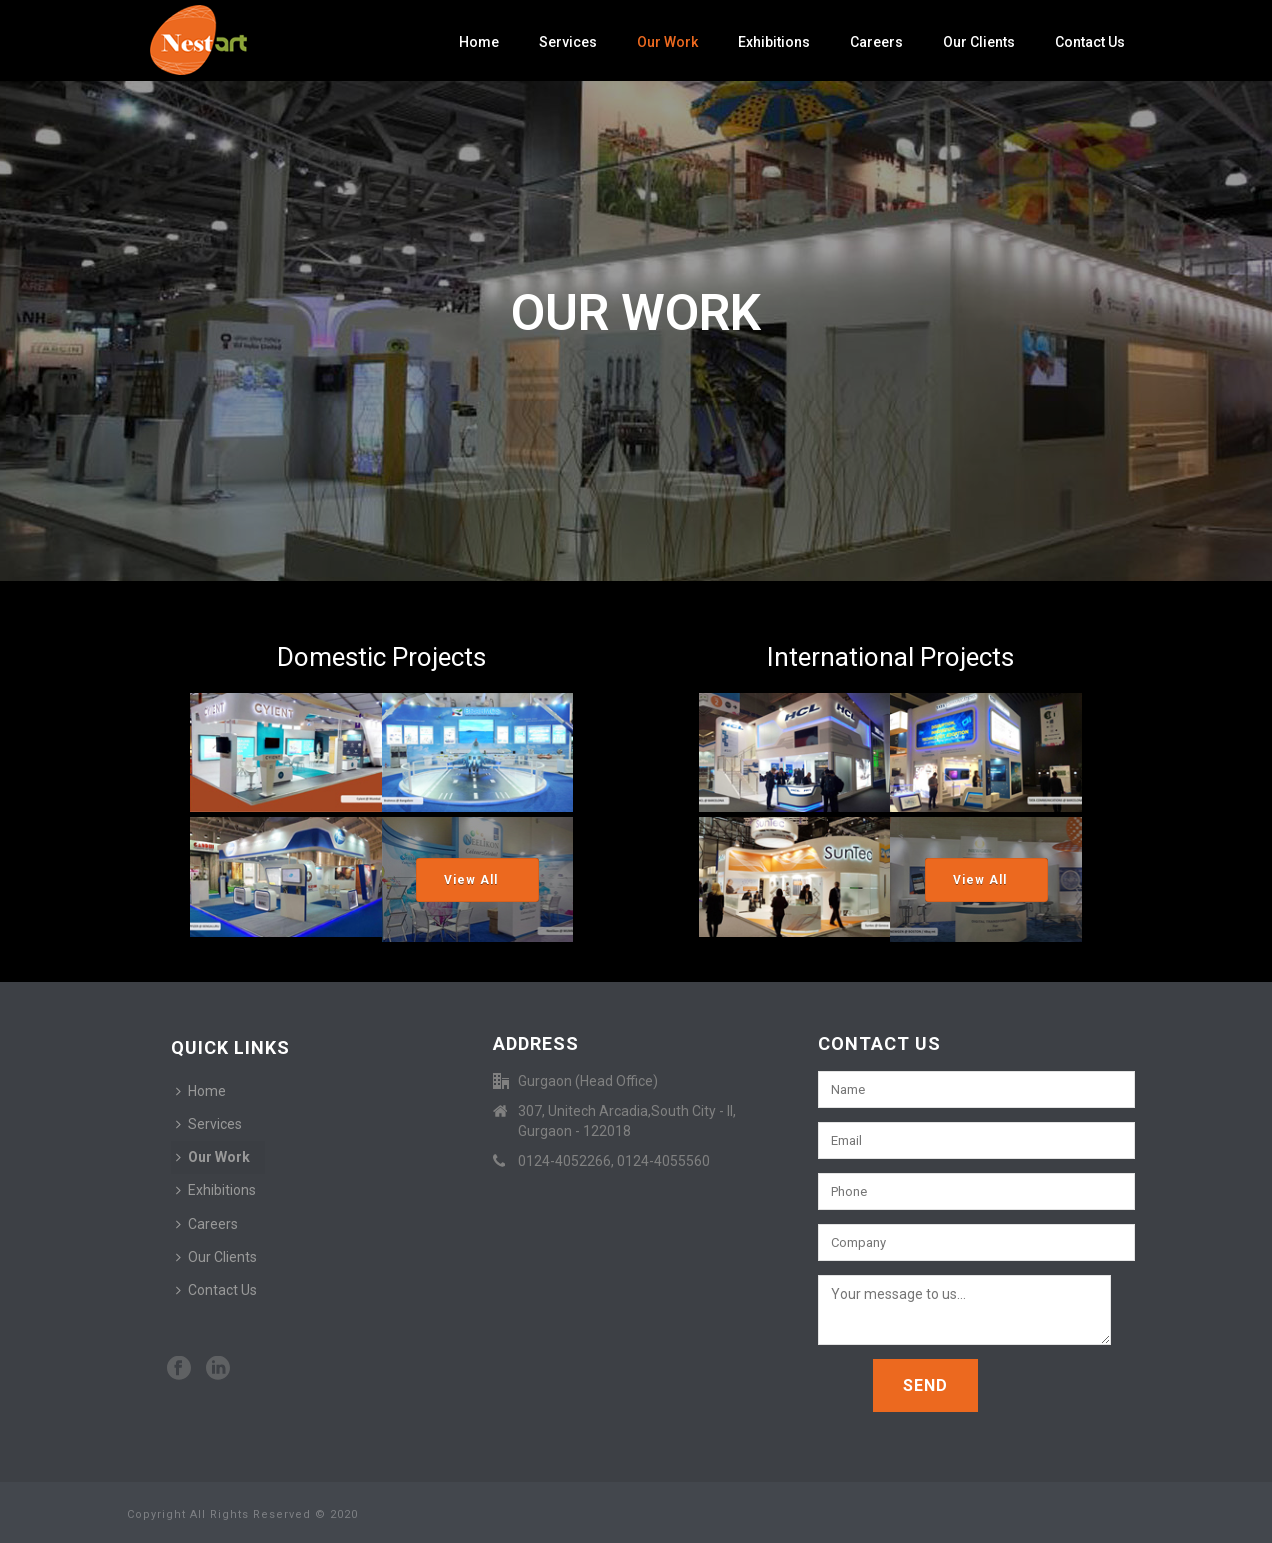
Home (479, 42)
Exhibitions (774, 42)
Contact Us (1090, 42)
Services (568, 42)
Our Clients (979, 42)
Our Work (667, 42)
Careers (876, 42)
